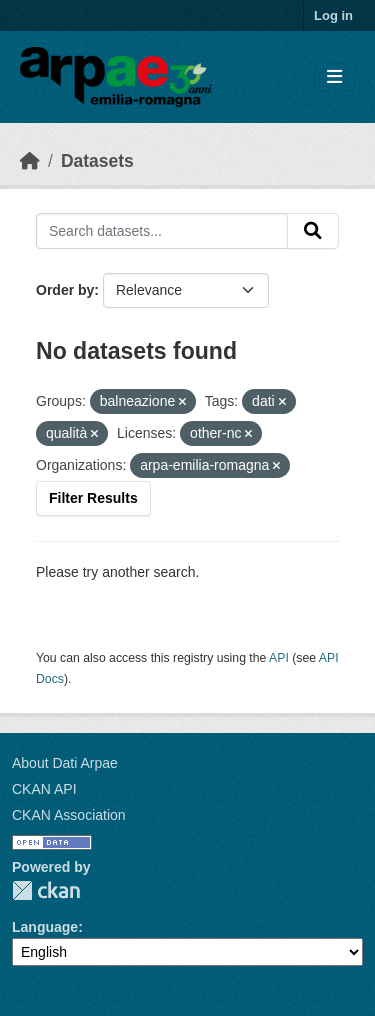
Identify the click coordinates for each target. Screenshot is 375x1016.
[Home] (30, 161)
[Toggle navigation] (334, 77)
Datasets (97, 161)
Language (45, 927)
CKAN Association (69, 815)
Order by (65, 290)
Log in (333, 15)
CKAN (46, 890)
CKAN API (44, 789)
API (279, 658)
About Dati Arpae (65, 763)
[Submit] (313, 231)
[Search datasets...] (162, 231)
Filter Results (93, 498)
